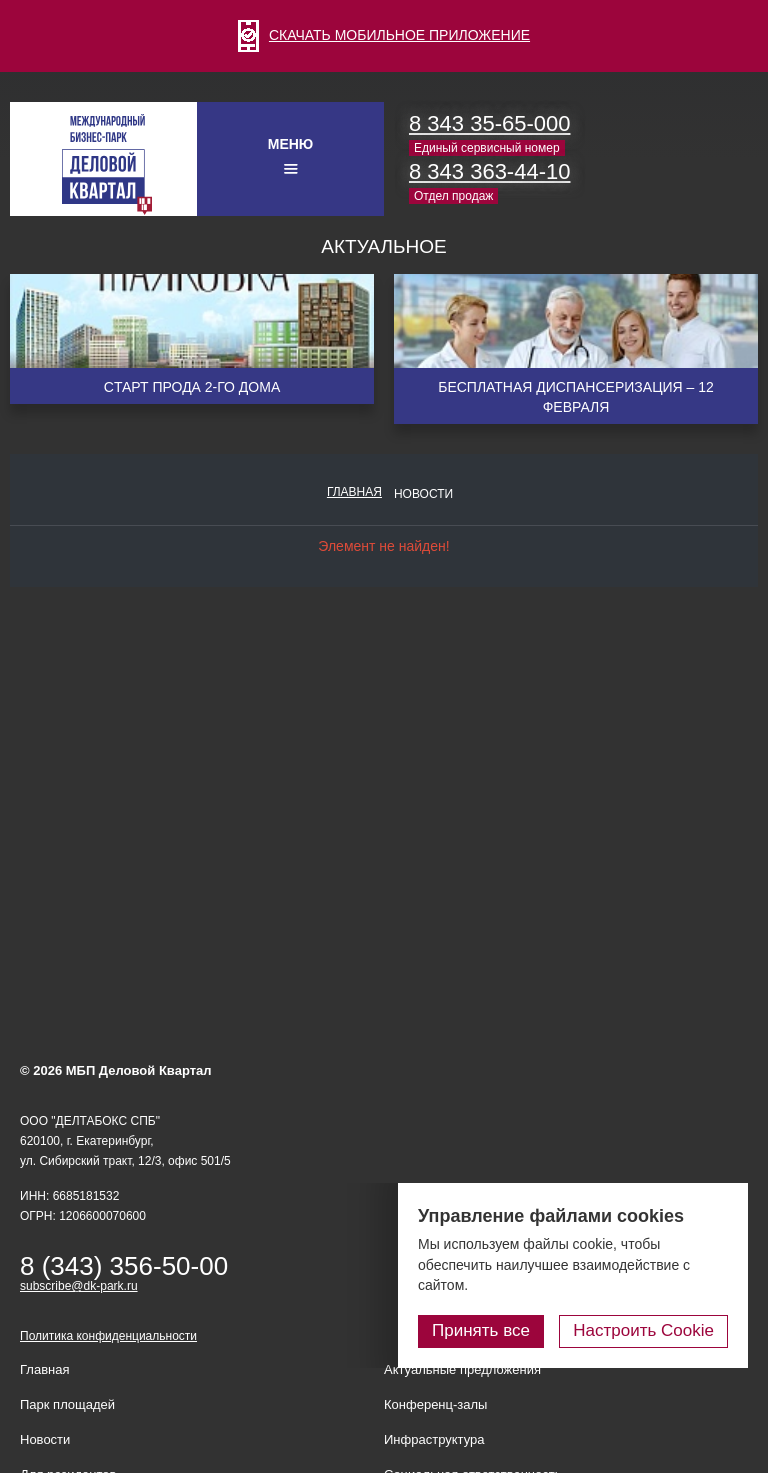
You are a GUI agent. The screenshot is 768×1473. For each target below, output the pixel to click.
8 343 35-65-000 (489, 123)
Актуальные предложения (462, 1369)
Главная (354, 492)
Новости (423, 494)
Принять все (481, 1330)
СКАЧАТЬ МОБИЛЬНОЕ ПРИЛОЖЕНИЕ (384, 35)
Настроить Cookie (643, 1330)
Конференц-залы (435, 1404)
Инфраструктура (434, 1439)
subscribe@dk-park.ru (79, 1286)
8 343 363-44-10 (489, 171)
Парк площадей (67, 1404)
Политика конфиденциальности (108, 1336)
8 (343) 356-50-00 (124, 1266)
